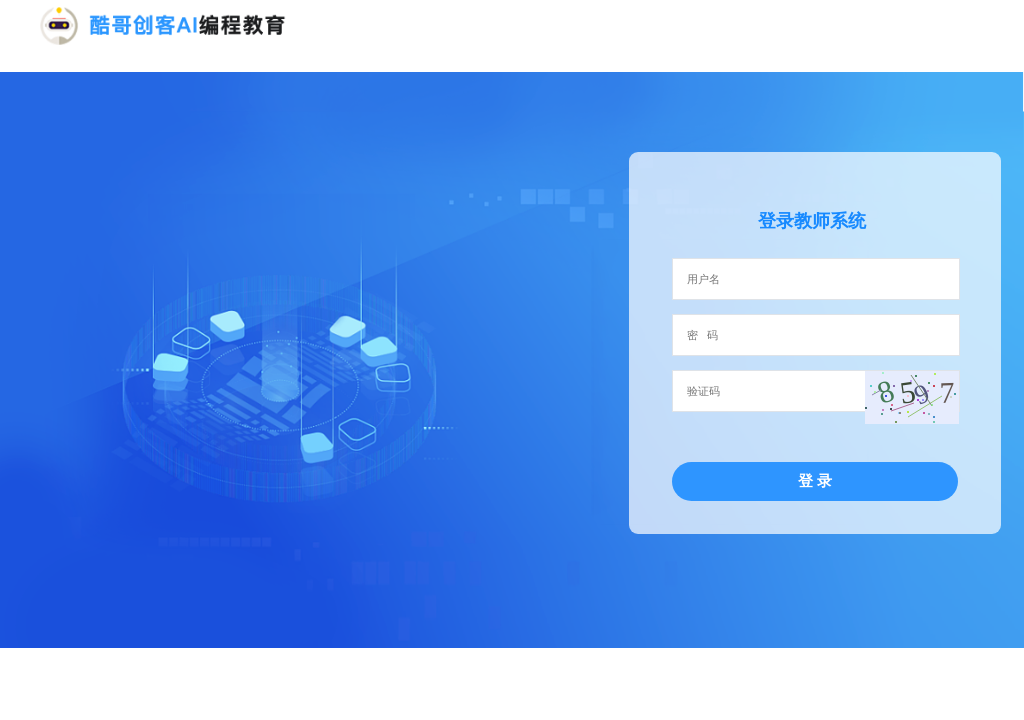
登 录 (815, 481)
